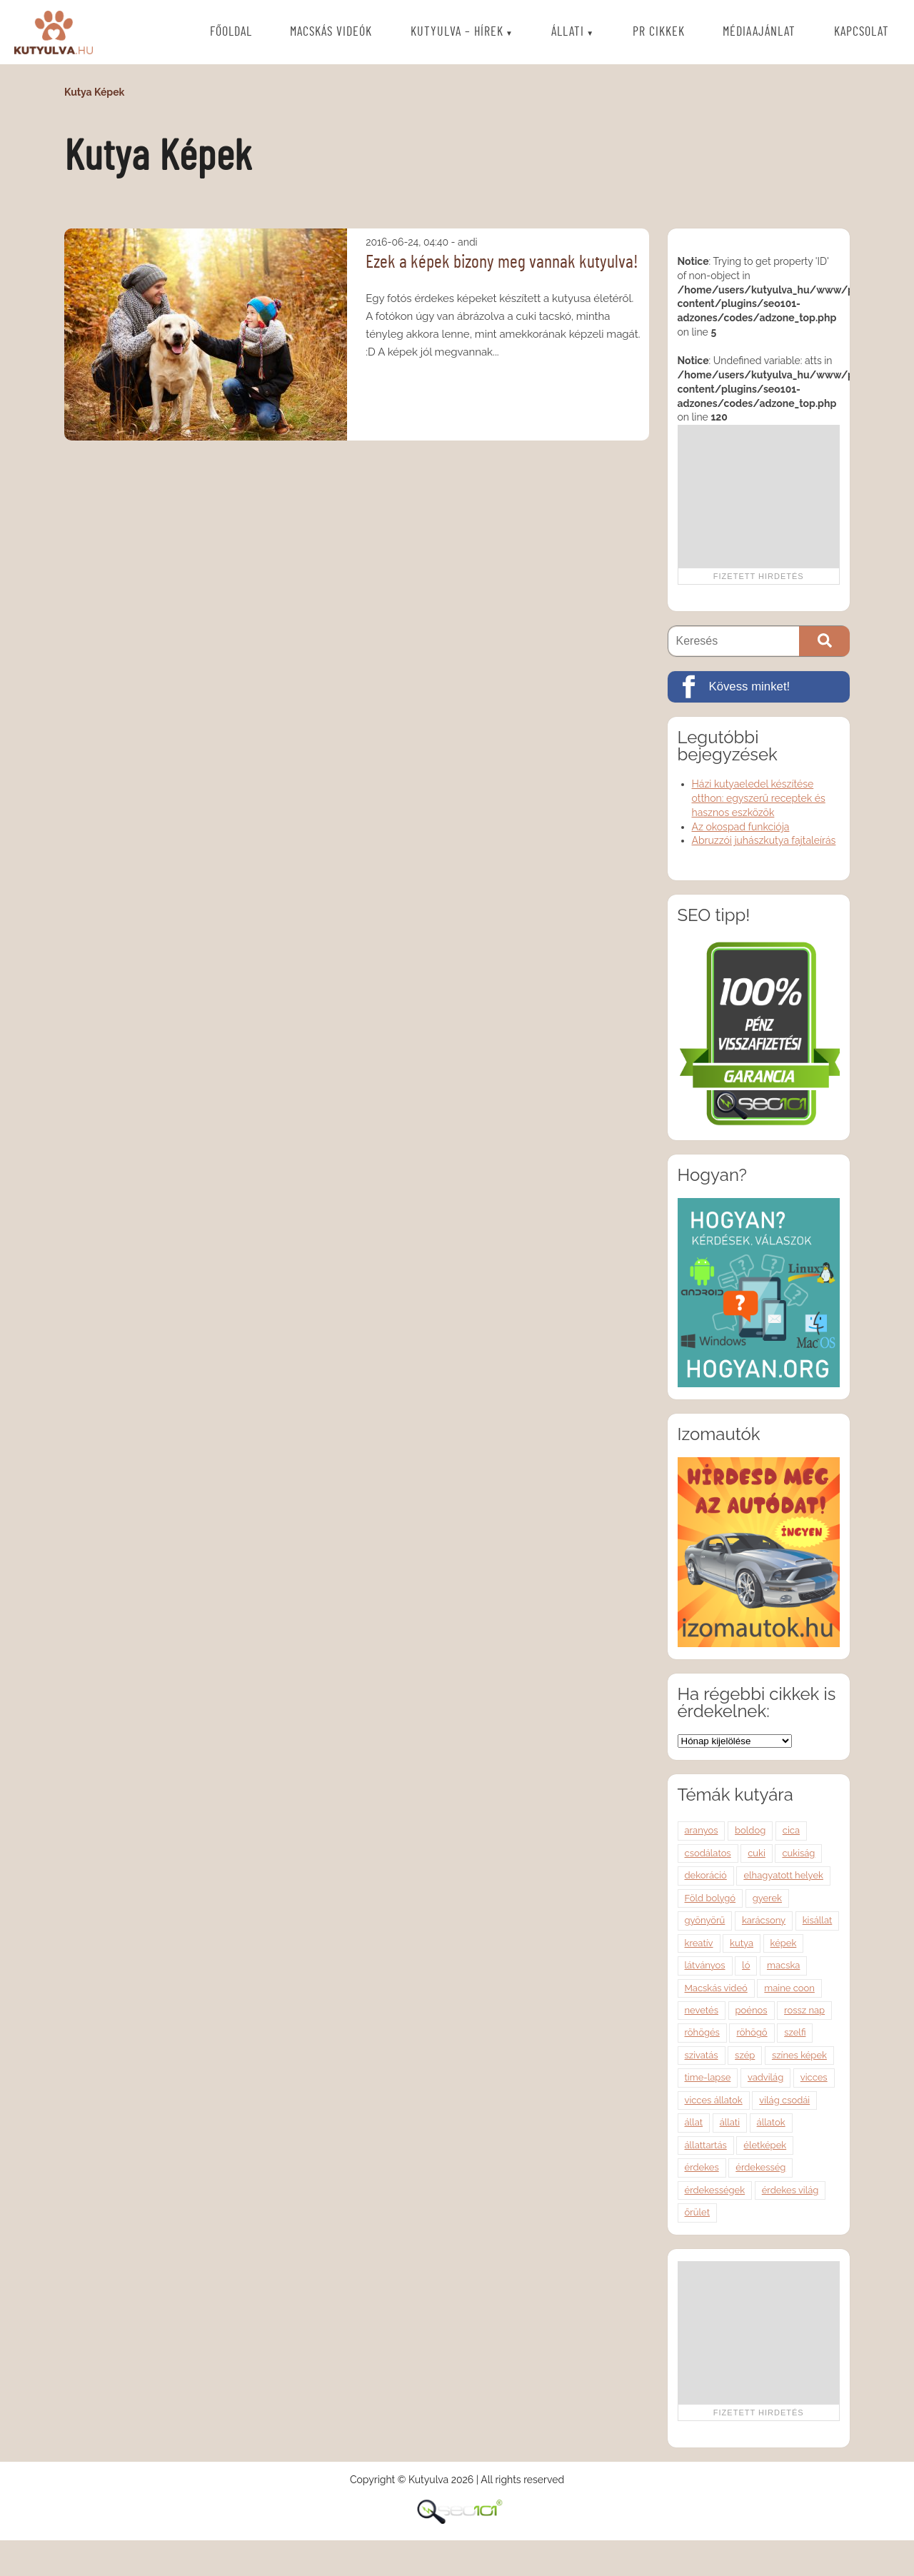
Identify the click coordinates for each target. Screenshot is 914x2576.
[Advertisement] (758, 496)
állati (730, 2122)
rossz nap (804, 2010)
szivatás (701, 2055)
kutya (741, 1943)
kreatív (699, 1943)
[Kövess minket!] (759, 687)
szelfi (794, 2032)
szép (745, 2055)
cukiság (798, 1853)
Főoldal (231, 32)
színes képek (799, 2055)
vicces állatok (714, 2100)
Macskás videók (331, 32)
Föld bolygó (710, 1898)
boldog (750, 1830)
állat (694, 2122)
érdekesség (760, 2167)
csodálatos (708, 1853)
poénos (751, 2010)
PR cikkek (659, 32)
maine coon (789, 1988)
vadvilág (765, 2077)
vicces (814, 2077)
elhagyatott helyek (783, 1875)
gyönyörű (705, 1920)
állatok (771, 2122)
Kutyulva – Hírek (457, 32)
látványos (705, 1965)
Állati (567, 32)
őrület (697, 2212)
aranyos (701, 1830)
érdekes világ (790, 2190)
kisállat (818, 1920)
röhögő (751, 2032)
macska (783, 1965)
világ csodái (784, 2100)
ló (746, 1965)
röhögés (702, 2032)
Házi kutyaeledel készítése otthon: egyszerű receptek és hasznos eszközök (758, 798)
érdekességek (715, 2190)
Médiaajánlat (759, 32)
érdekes (702, 2167)
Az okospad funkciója (741, 826)
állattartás (706, 2145)
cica (791, 1830)
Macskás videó (716, 1988)
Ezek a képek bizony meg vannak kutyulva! (502, 262)
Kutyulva (53, 32)
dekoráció (706, 1875)
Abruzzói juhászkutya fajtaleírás (764, 840)
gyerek (767, 1898)
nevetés (701, 2010)
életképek (764, 2145)
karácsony (763, 1920)
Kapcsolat (861, 32)
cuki (756, 1853)
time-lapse (708, 2077)
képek (783, 1943)
